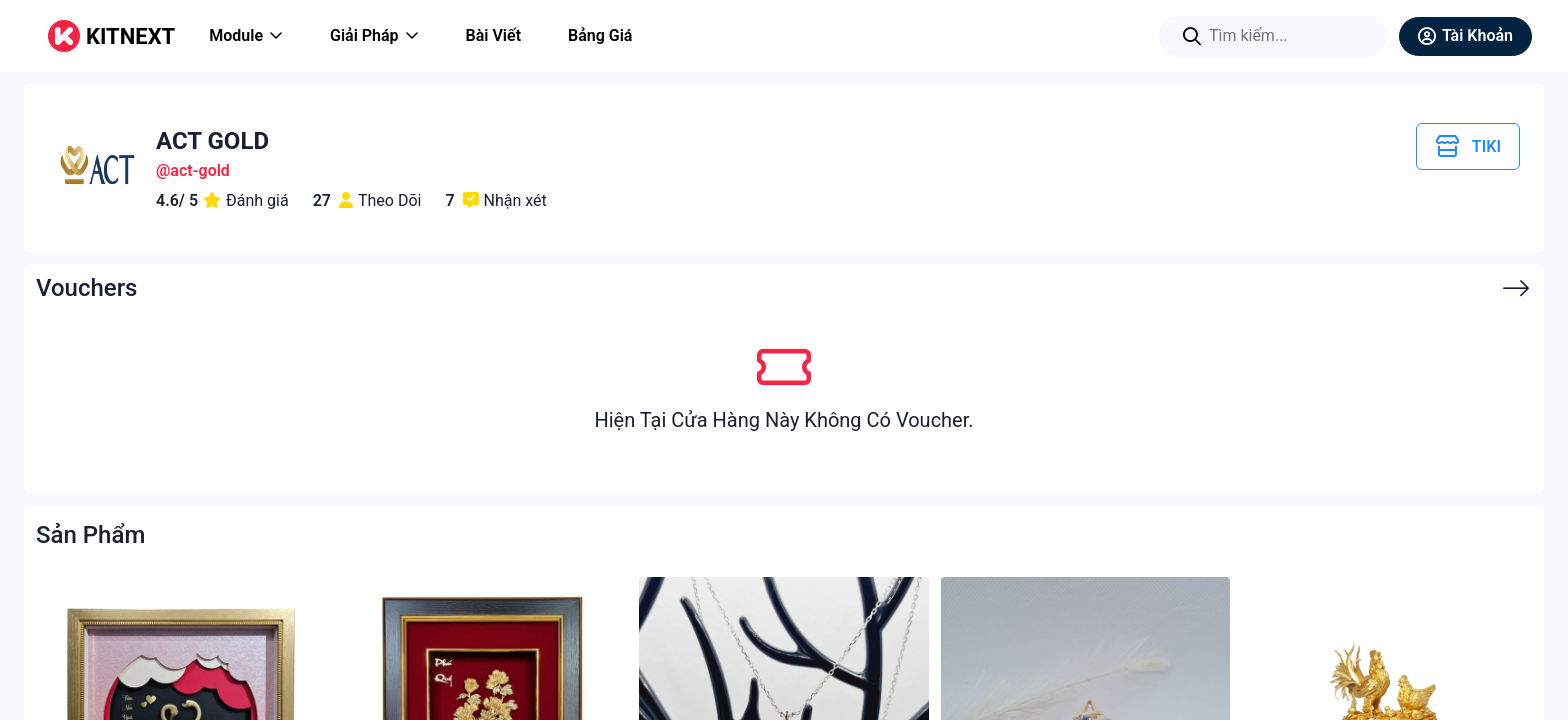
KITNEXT (130, 36)
